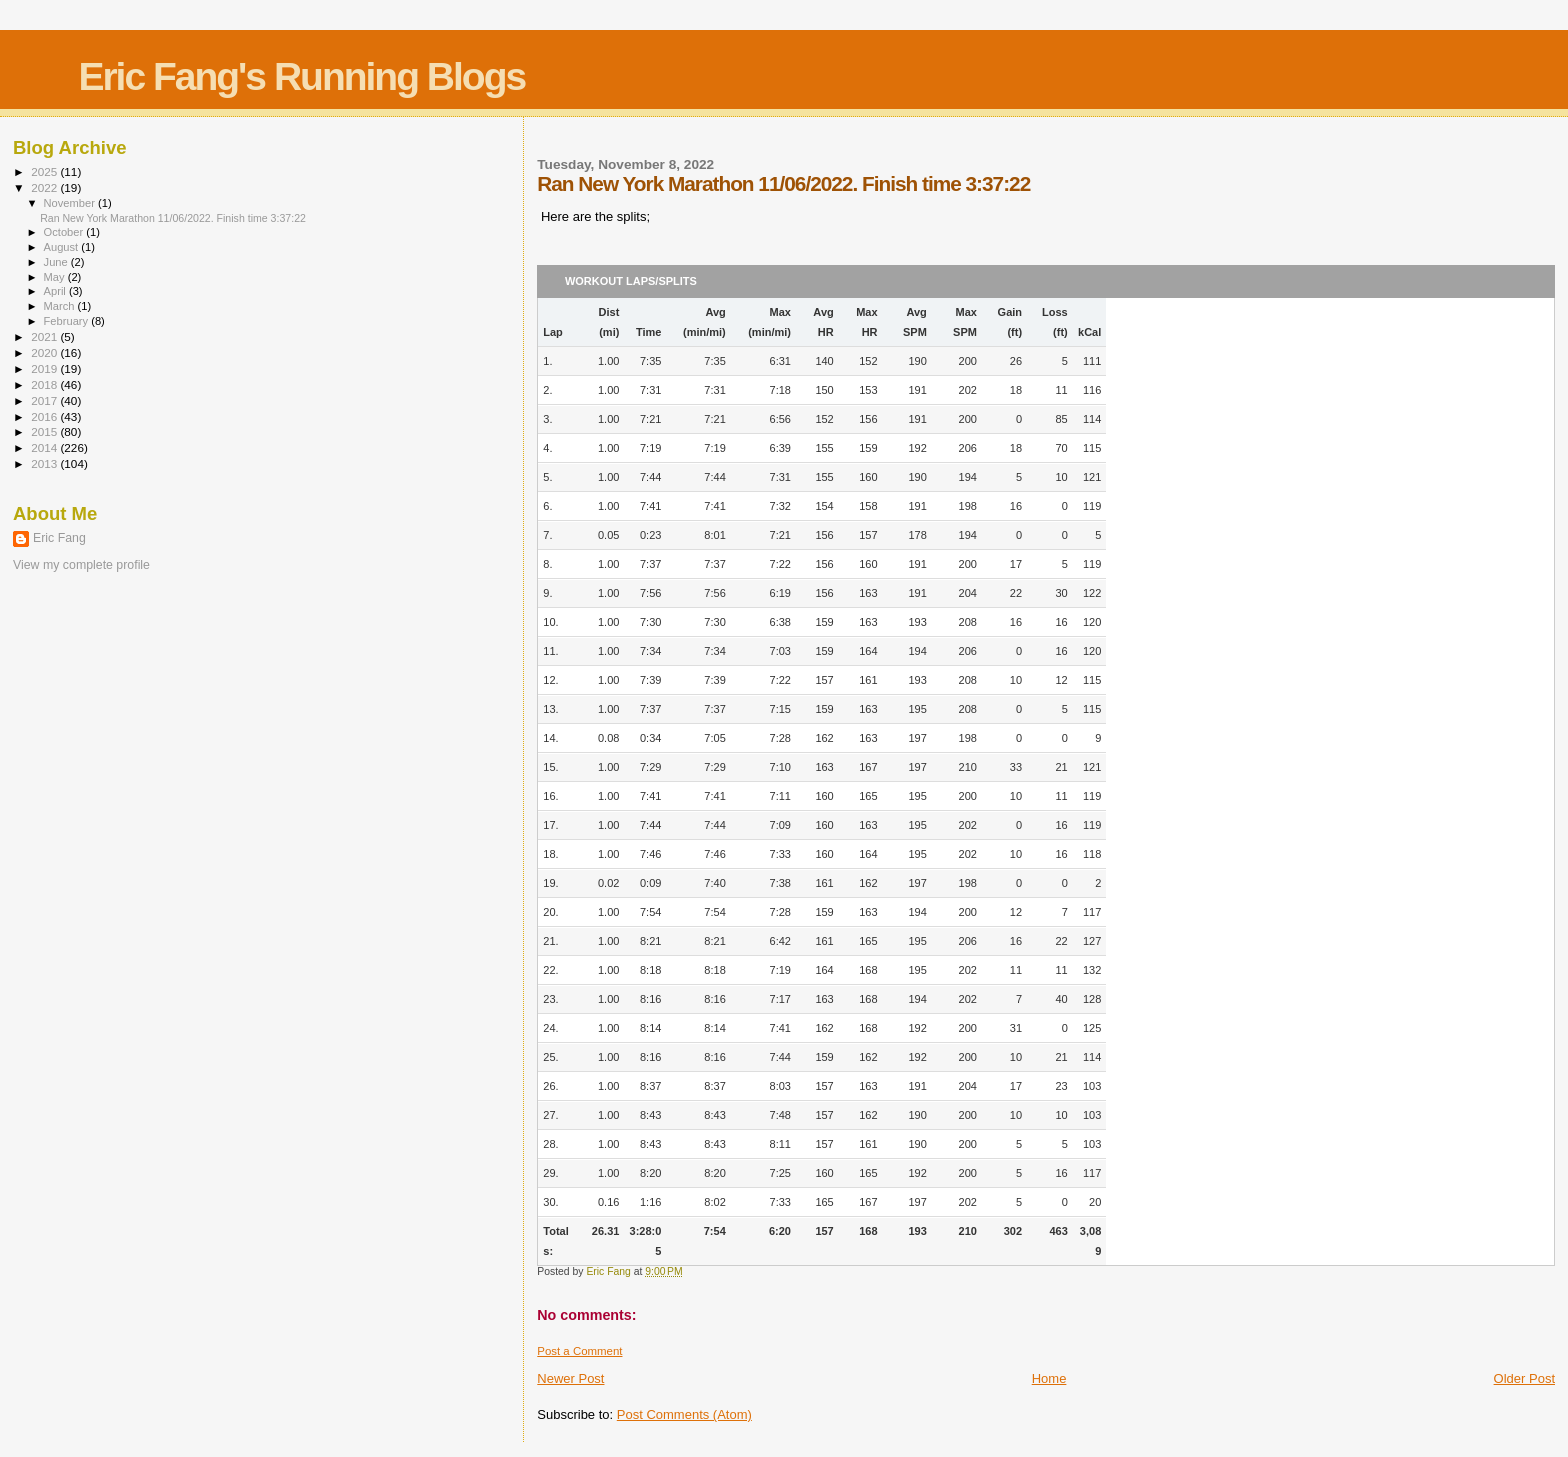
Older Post (1524, 1378)
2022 (45, 187)
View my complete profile (81, 565)
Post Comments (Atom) (684, 1414)
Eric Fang (59, 538)
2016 (45, 416)
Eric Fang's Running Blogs (301, 76)
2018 (45, 384)
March (61, 306)
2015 (45, 431)
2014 (45, 447)
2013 (45, 463)
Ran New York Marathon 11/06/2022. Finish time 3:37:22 (173, 218)
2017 (45, 400)
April (56, 291)
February (68, 321)
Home (1049, 1378)
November (71, 203)
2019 (45, 368)
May (56, 277)
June (57, 262)
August (63, 247)
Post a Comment (579, 1351)
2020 (45, 352)
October (65, 232)
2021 (45, 336)
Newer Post (570, 1378)
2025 (45, 171)
